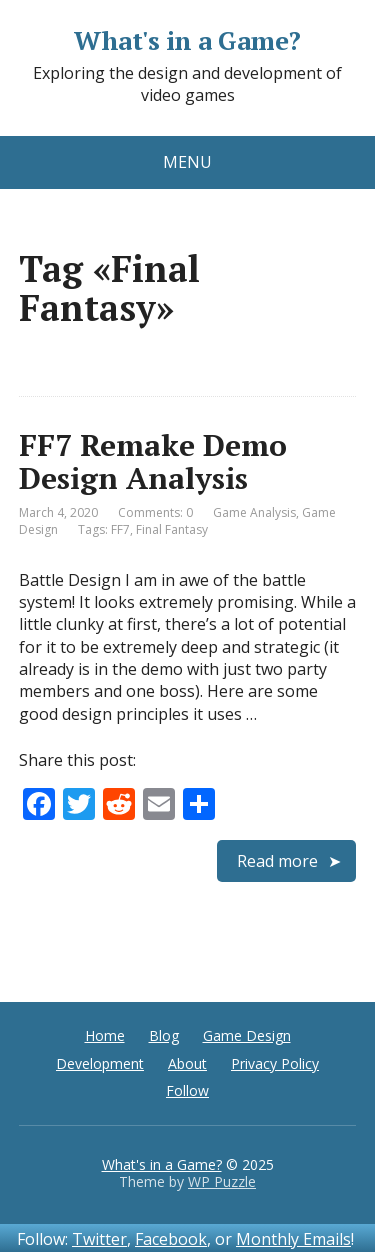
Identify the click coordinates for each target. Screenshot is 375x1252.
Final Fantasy (172, 529)
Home (105, 1035)
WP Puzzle (222, 1181)
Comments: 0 (155, 512)
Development (100, 1063)
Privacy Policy (275, 1063)
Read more (277, 861)
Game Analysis (254, 512)
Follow (187, 1090)
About (187, 1063)
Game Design (247, 1035)
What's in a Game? (187, 41)
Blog (164, 1035)
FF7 (120, 529)
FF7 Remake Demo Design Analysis (153, 461)
